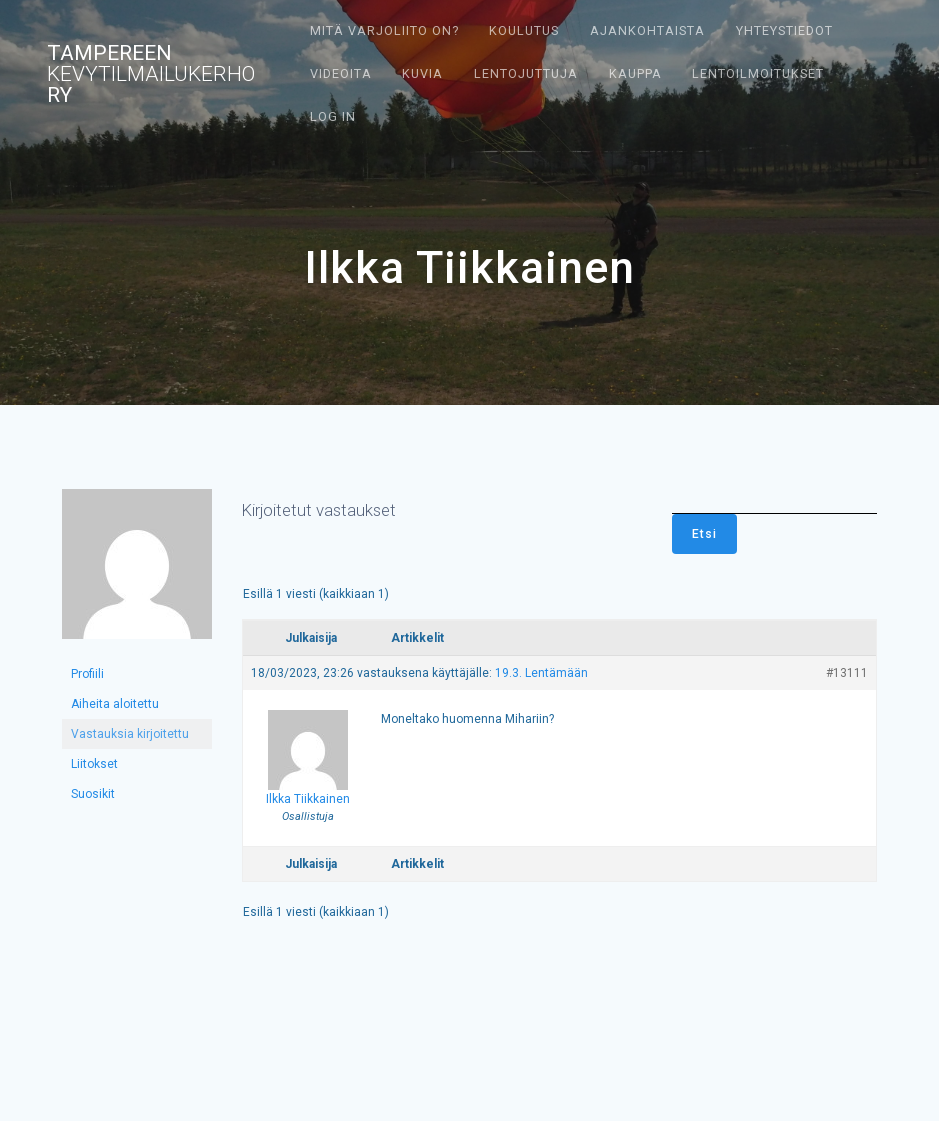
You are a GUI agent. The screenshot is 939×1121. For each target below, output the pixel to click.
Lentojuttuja (526, 73)
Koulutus (524, 30)
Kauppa (635, 73)
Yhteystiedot (784, 30)
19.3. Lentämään (541, 673)
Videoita (341, 73)
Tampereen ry (151, 74)
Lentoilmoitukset (758, 73)
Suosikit (93, 794)
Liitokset (94, 764)
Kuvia (422, 73)
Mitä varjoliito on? (384, 30)
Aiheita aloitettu (115, 704)
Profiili (87, 674)
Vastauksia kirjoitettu (130, 734)
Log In (333, 116)
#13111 (847, 673)
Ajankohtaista (647, 30)
